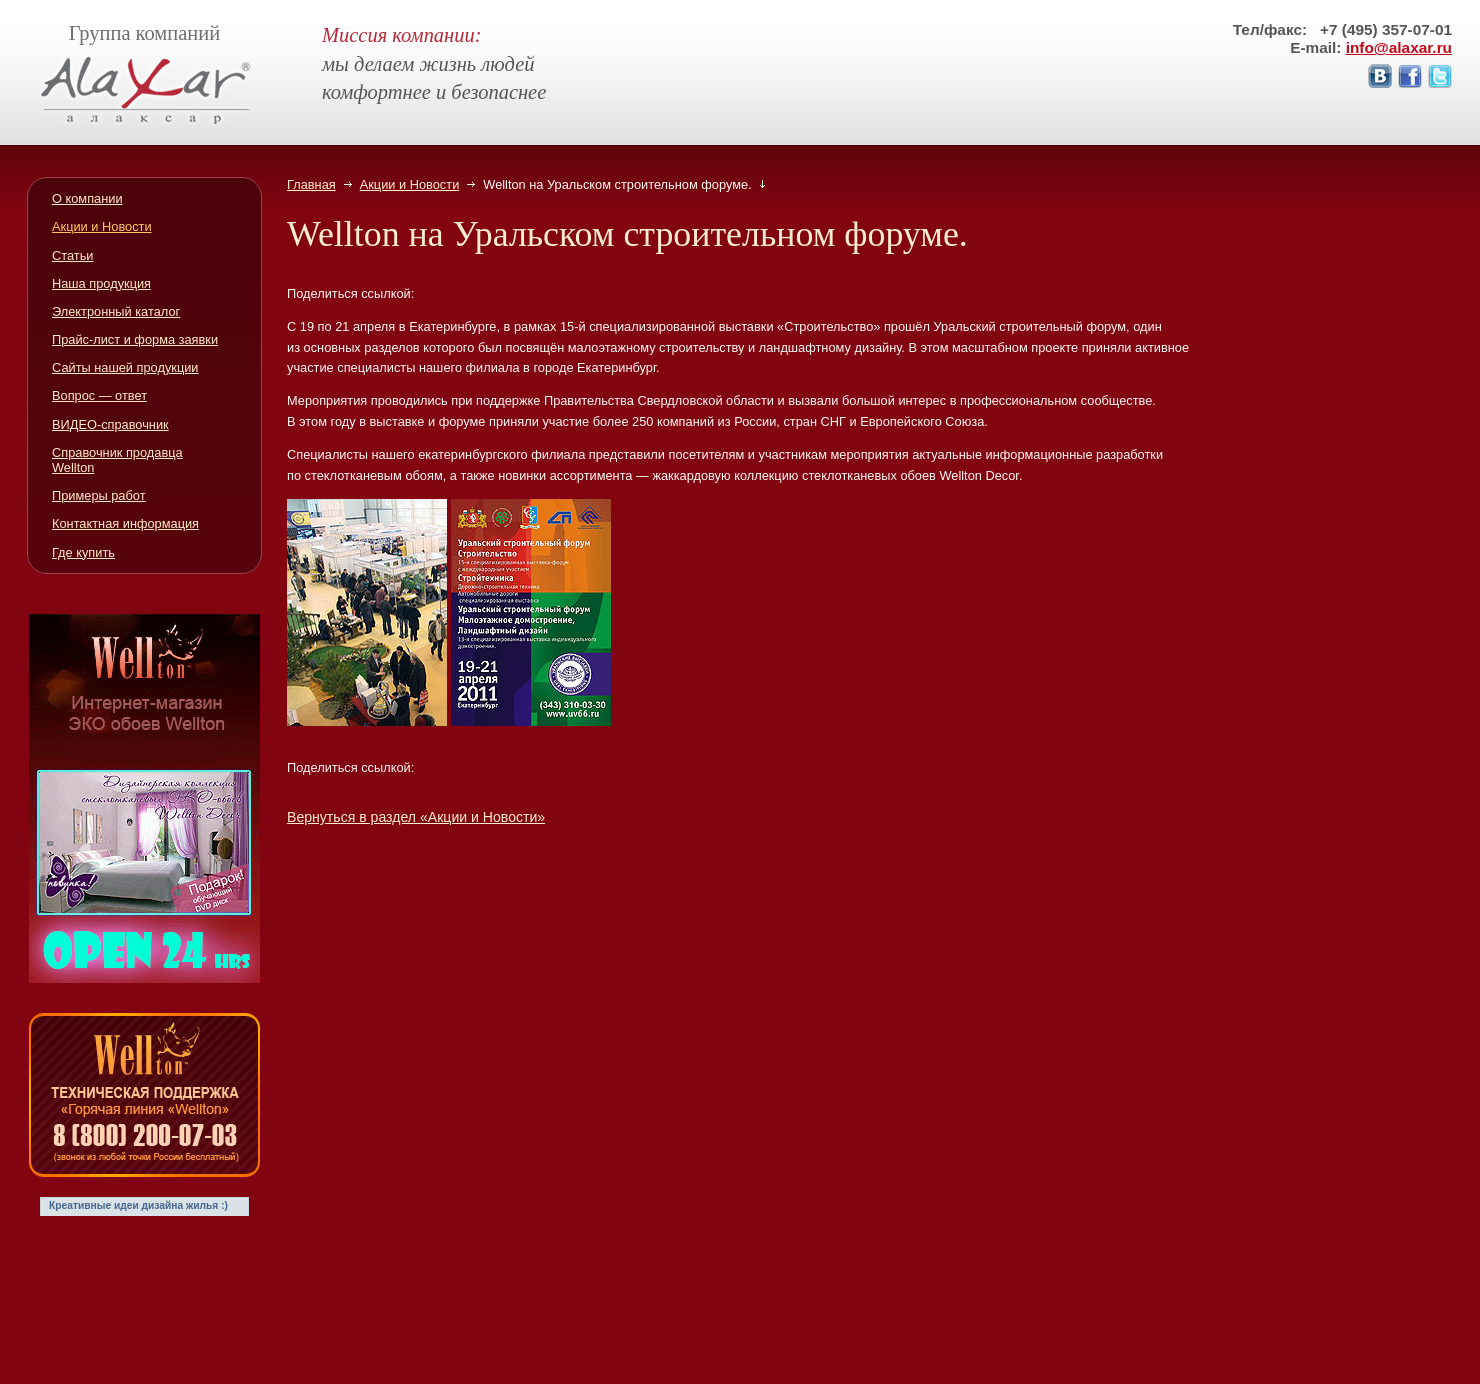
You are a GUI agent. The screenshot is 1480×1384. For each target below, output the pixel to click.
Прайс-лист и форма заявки (135, 339)
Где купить (83, 552)
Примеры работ (99, 495)
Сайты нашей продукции (125, 367)
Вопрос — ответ (99, 395)
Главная (311, 184)
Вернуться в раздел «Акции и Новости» (416, 817)
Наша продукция (101, 283)
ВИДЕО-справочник (110, 424)
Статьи (72, 255)
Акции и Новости (410, 184)
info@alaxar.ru (1399, 47)
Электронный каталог (116, 311)
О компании (87, 198)
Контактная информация (125, 523)
